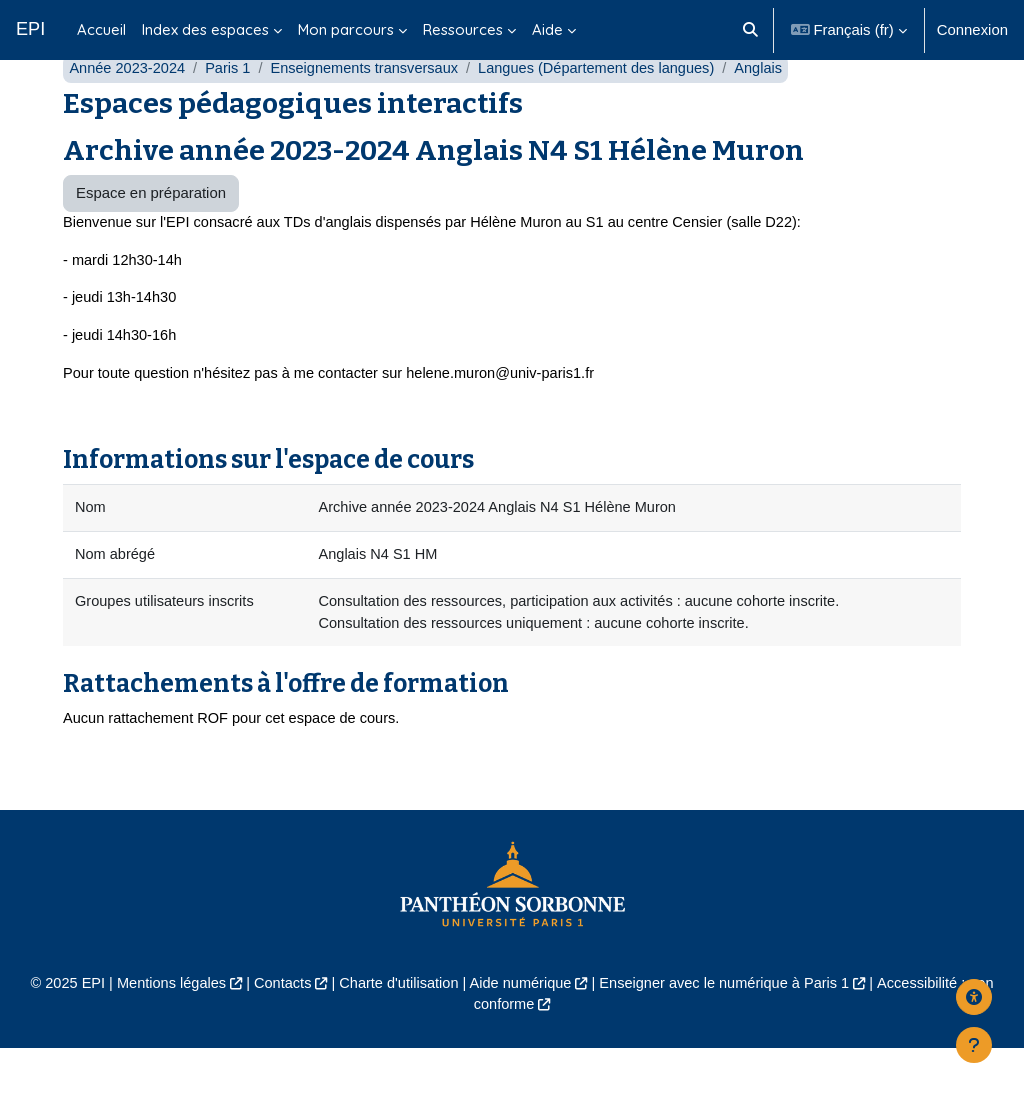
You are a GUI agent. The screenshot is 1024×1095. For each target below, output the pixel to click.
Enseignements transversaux (371, 107)
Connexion (972, 29)
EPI (30, 29)
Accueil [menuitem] (101, 29)
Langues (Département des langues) (608, 107)
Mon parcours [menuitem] (346, 29)
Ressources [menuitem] (463, 29)
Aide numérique (521, 1028)
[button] (750, 30)
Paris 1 (231, 107)
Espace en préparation (151, 232)
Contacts (277, 1028)
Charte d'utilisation (396, 1028)
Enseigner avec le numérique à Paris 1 (729, 1028)
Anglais (773, 107)
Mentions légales (164, 1028)
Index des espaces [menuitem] (205, 29)
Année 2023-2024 (128, 107)
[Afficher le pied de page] (974, 1045)
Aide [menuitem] (547, 29)
